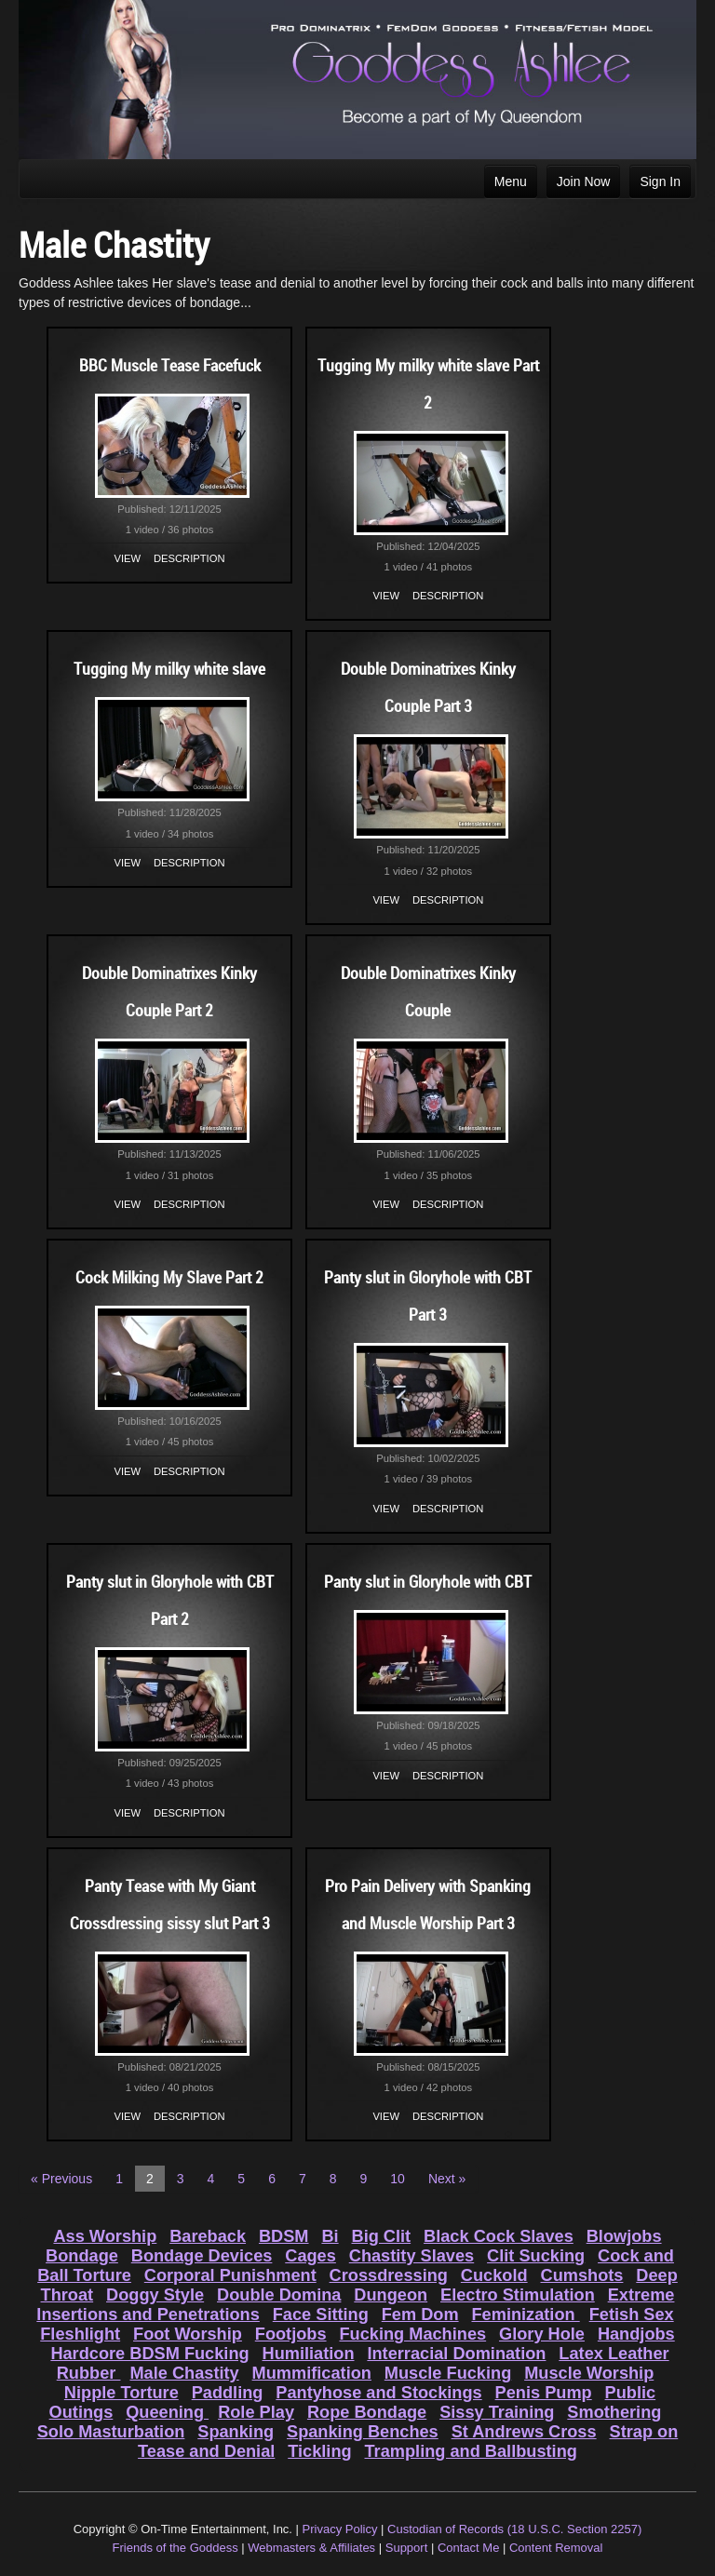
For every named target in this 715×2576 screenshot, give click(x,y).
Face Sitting (321, 2314)
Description (189, 558)
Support (406, 2548)
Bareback (207, 2236)
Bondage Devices (202, 2256)
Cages (310, 2256)
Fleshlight (80, 2334)
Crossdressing (389, 2275)
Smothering (614, 2412)
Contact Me (468, 2548)
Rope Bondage (366, 2412)
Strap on (644, 2431)
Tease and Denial (206, 2451)
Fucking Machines (412, 2334)
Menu (510, 181)
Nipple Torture (121, 2392)
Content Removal (555, 2548)
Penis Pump (543, 2392)
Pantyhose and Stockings (378, 2392)
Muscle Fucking (447, 2373)
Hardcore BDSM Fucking (149, 2353)
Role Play (256, 2412)
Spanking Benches (362, 2431)
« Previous (61, 2178)
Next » (446, 2178)
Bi (329, 2236)
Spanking (235, 2431)
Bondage (82, 2256)
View (128, 558)
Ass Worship (104, 2236)
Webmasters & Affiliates (311, 2548)
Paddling (227, 2392)
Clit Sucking (536, 2256)
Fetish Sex (631, 2314)
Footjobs (291, 2334)
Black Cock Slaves (498, 2236)
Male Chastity (183, 2373)
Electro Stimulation (517, 2295)
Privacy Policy (340, 2529)
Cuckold (494, 2275)
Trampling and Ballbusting (471, 2451)
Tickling (319, 2451)
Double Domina (279, 2295)
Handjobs (636, 2334)
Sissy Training (496, 2412)
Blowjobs (624, 2236)
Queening (167, 2412)
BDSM (284, 2236)
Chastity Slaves (411, 2256)
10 (397, 2178)
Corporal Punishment (230, 2275)
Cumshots (582, 2275)
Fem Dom (420, 2314)
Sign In (660, 181)
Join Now (584, 181)
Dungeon (390, 2295)
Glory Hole (542, 2334)
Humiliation (309, 2353)
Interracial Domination (456, 2353)
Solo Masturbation (111, 2431)
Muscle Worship (589, 2373)
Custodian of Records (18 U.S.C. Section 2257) (514, 2529)
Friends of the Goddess (175, 2548)
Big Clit (381, 2236)
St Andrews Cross (524, 2431)
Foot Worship (187, 2334)
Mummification (311, 2373)
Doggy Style (155, 2295)
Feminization (525, 2314)
